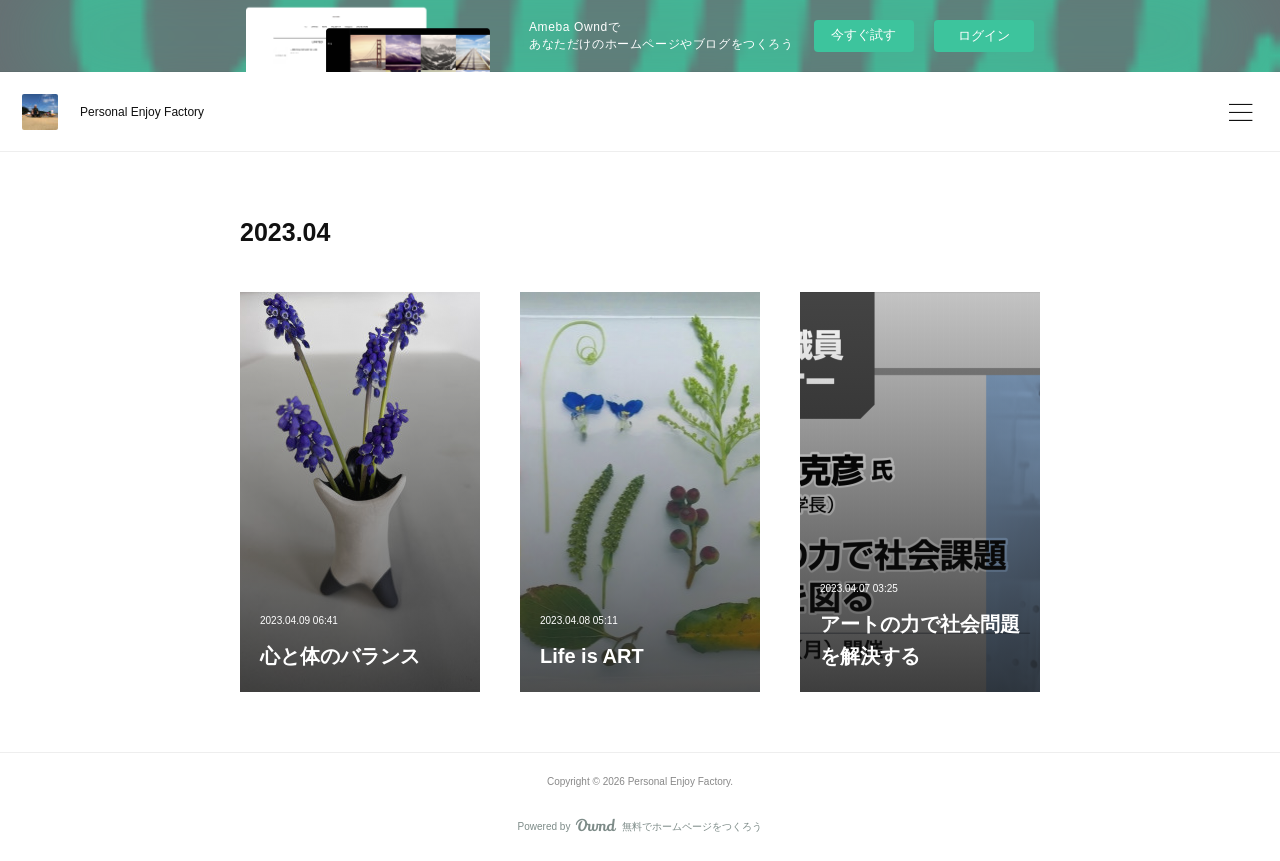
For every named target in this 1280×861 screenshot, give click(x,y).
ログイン (984, 35)
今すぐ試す (863, 34)
